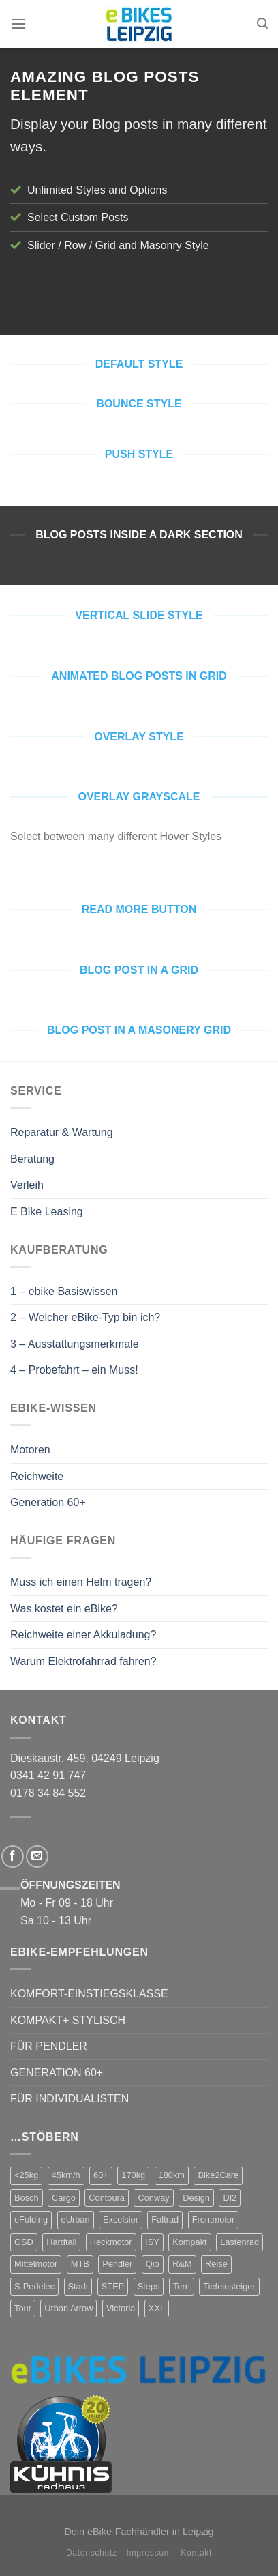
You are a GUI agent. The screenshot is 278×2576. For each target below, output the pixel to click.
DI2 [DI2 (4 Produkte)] (229, 2198)
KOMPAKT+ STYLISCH (67, 2020)
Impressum (148, 2553)
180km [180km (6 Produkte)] (172, 2175)
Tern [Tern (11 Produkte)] (181, 2286)
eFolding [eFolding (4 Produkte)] (31, 2219)
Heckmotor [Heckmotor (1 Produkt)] (111, 2242)
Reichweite (36, 1476)
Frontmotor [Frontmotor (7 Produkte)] (213, 2219)
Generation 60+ (48, 1502)
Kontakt (196, 2553)
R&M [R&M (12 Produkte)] (181, 2264)
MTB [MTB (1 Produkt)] (80, 2264)
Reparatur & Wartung (61, 1132)
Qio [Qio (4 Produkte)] (152, 2264)
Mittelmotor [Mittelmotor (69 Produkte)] (35, 2264)
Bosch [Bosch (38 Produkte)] (26, 2198)
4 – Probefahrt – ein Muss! (74, 1370)
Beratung (32, 1159)
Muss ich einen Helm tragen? (80, 1582)
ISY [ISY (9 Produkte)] (152, 2242)
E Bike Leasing (46, 1211)
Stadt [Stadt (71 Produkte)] (78, 2286)
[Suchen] (262, 23)
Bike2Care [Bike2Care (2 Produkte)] (218, 2175)
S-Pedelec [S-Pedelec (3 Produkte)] (34, 2286)
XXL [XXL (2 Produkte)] (157, 2308)
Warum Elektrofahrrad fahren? (83, 1661)
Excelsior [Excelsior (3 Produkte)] (120, 2219)
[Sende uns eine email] (37, 1856)
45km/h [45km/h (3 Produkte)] (66, 2175)
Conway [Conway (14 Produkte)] (153, 2198)
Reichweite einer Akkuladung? (83, 1634)
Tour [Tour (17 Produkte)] (22, 2308)
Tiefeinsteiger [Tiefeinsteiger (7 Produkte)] (229, 2286)
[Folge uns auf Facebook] (12, 1856)
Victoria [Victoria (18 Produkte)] (120, 2308)
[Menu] (18, 23)
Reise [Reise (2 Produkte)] (216, 2264)
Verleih (27, 1185)
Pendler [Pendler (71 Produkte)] (117, 2264)
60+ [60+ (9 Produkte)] (100, 2175)
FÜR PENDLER (48, 2046)
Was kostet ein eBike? (64, 1609)
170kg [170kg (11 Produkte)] (133, 2175)
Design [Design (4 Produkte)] (196, 2198)
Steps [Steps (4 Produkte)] (149, 2286)
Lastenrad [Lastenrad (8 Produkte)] (239, 2242)
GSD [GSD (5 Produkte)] (23, 2242)
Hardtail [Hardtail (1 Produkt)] (61, 2242)
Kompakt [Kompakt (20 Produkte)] (189, 2242)
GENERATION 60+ (56, 2073)
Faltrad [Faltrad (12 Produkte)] (165, 2219)
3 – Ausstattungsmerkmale (74, 1344)
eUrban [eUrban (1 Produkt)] (75, 2219)
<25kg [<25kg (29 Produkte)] (26, 2175)
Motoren (30, 1450)
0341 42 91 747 (48, 1775)
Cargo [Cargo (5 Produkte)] (64, 2198)
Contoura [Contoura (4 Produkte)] (107, 2198)
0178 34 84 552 (48, 1793)
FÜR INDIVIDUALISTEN (69, 2098)
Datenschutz (91, 2553)
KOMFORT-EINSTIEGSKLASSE (89, 1993)
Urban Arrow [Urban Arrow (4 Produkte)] (68, 2308)
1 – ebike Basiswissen (63, 1291)
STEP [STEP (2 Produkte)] (113, 2286)
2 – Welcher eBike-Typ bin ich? (85, 1317)
